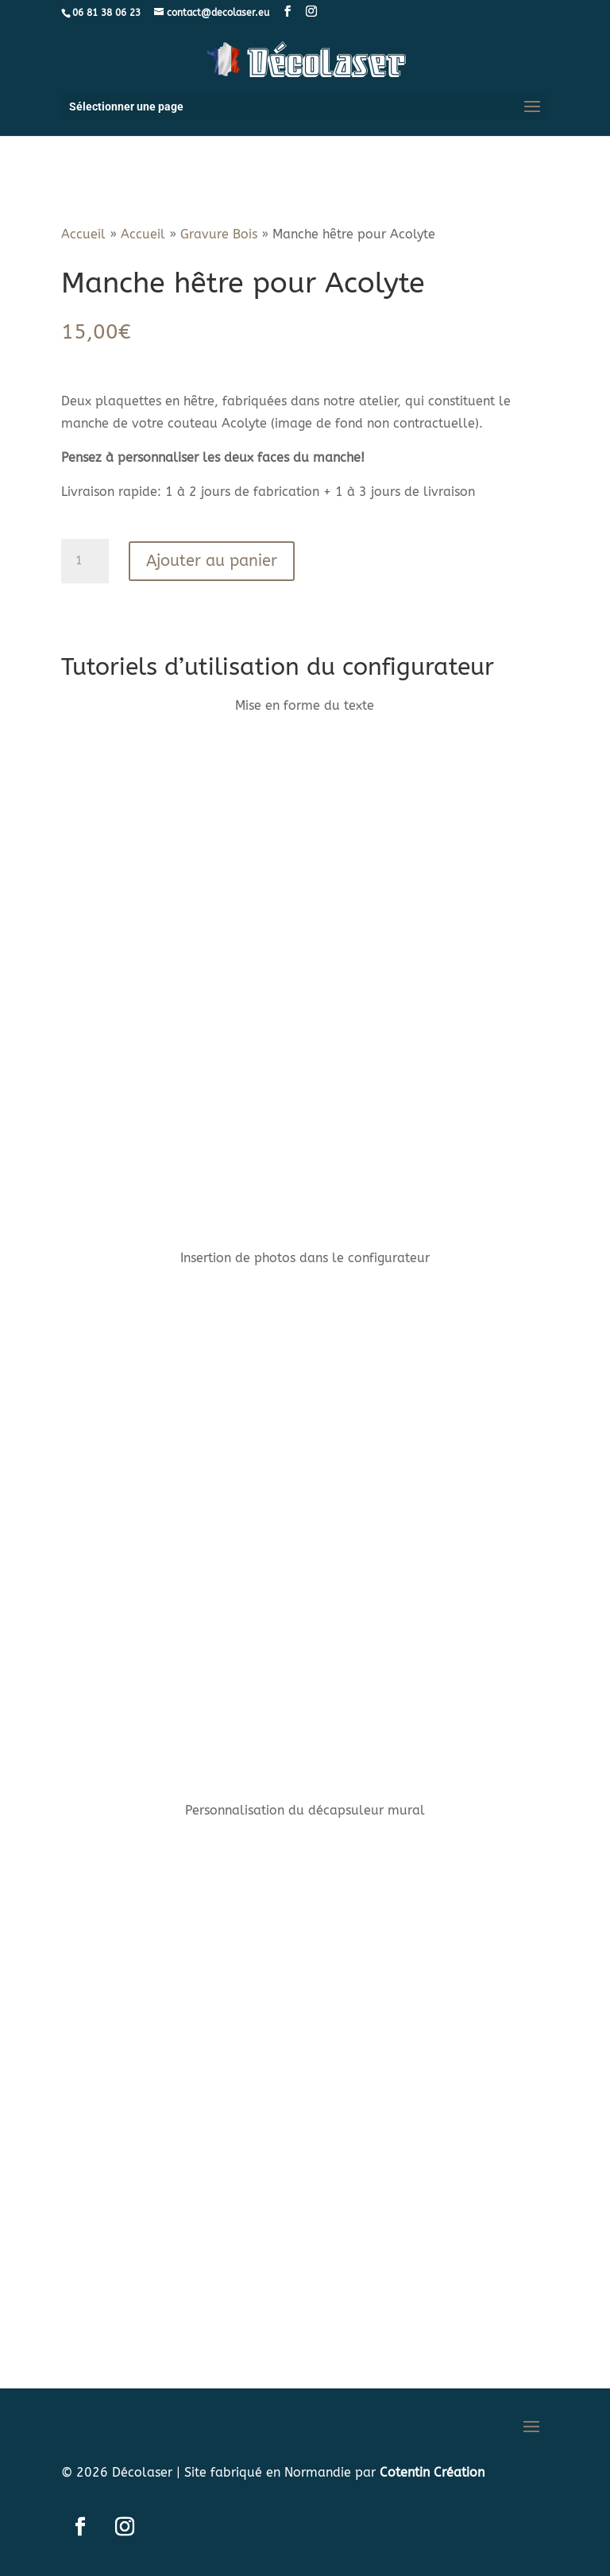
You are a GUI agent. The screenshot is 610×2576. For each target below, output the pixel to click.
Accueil (83, 234)
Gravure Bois (218, 234)
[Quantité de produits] (85, 561)
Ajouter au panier (211, 561)
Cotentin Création (432, 2472)
